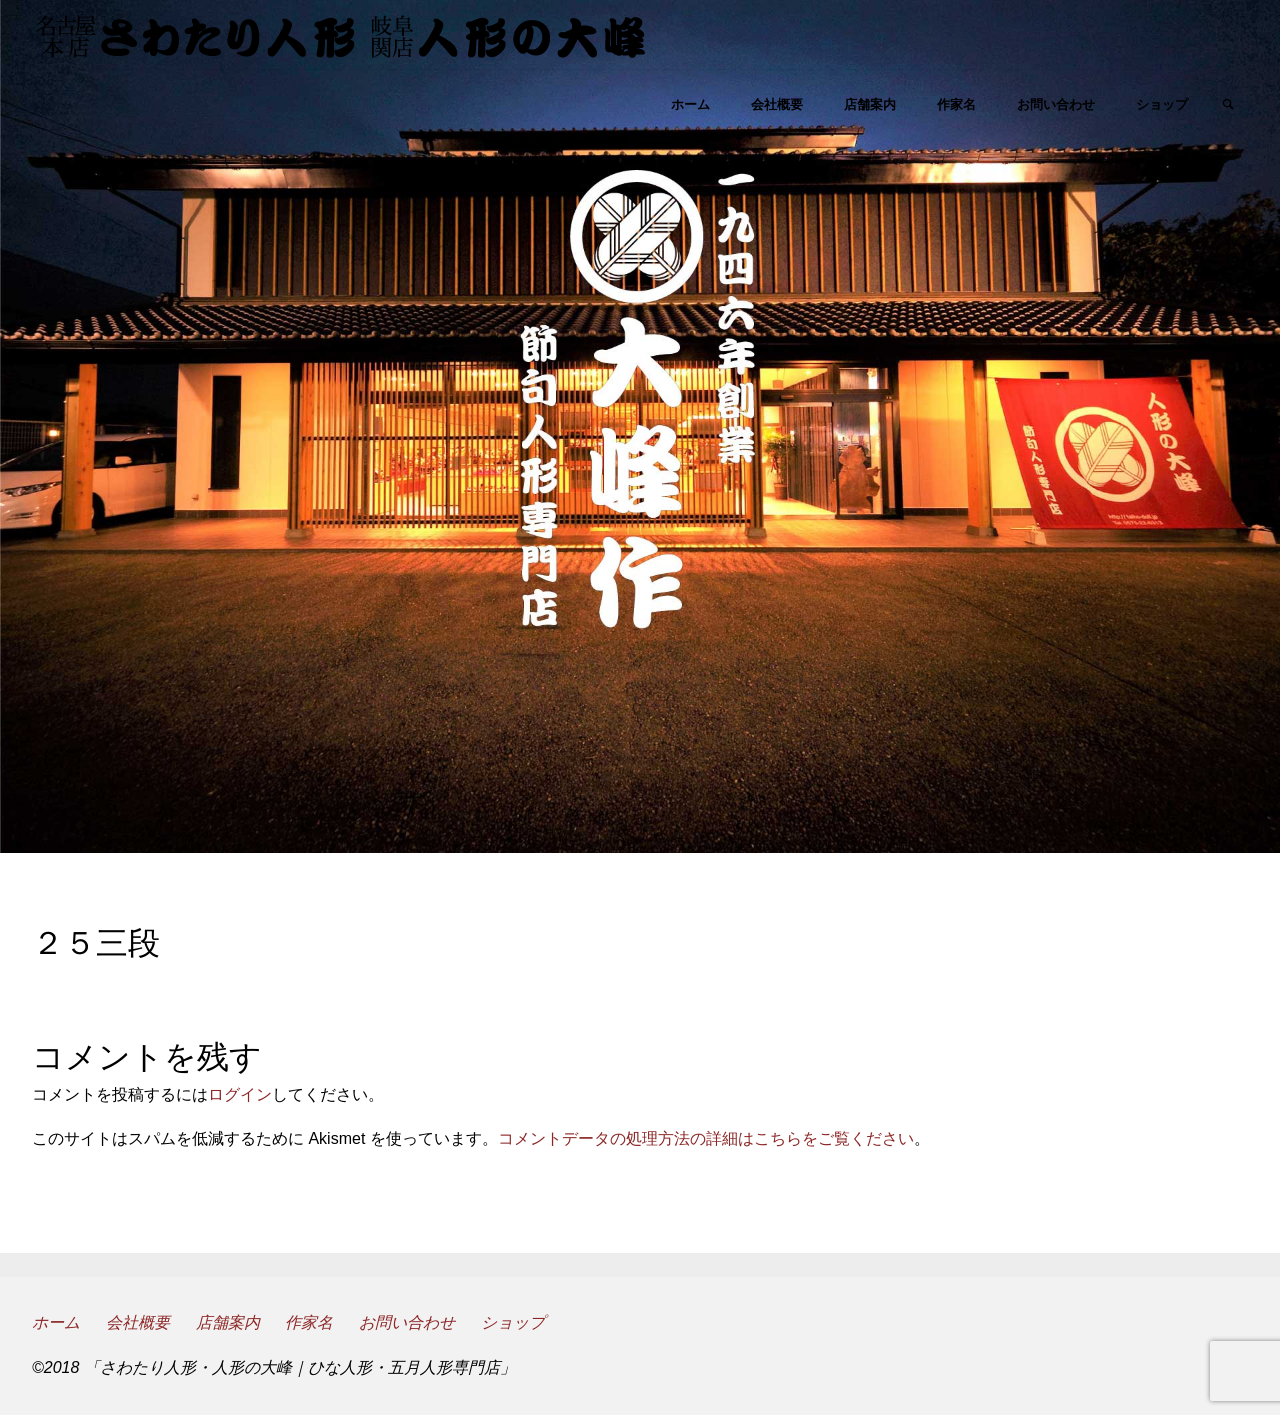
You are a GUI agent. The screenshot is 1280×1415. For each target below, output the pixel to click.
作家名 (309, 1322)
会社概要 (138, 1322)
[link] (1228, 106)
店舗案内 (228, 1322)
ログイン (240, 1094)
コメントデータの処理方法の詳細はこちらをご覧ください (706, 1138)
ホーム (56, 1322)
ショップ (513, 1322)
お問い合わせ (407, 1322)
